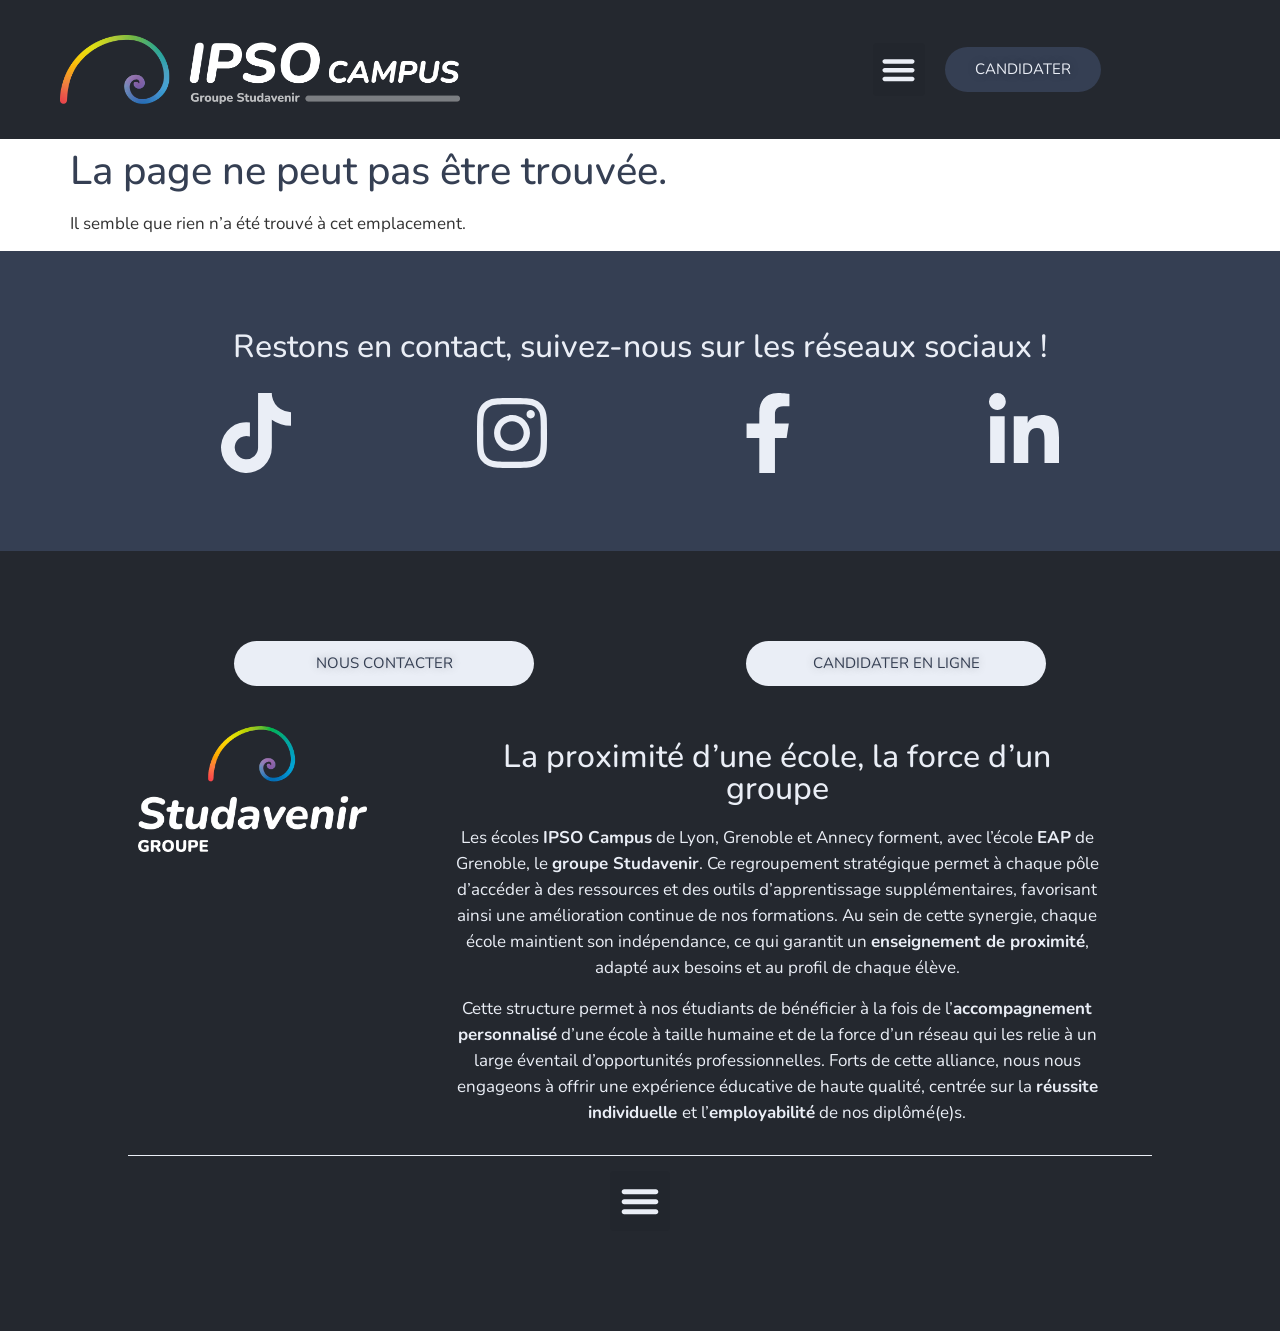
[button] (899, 69)
